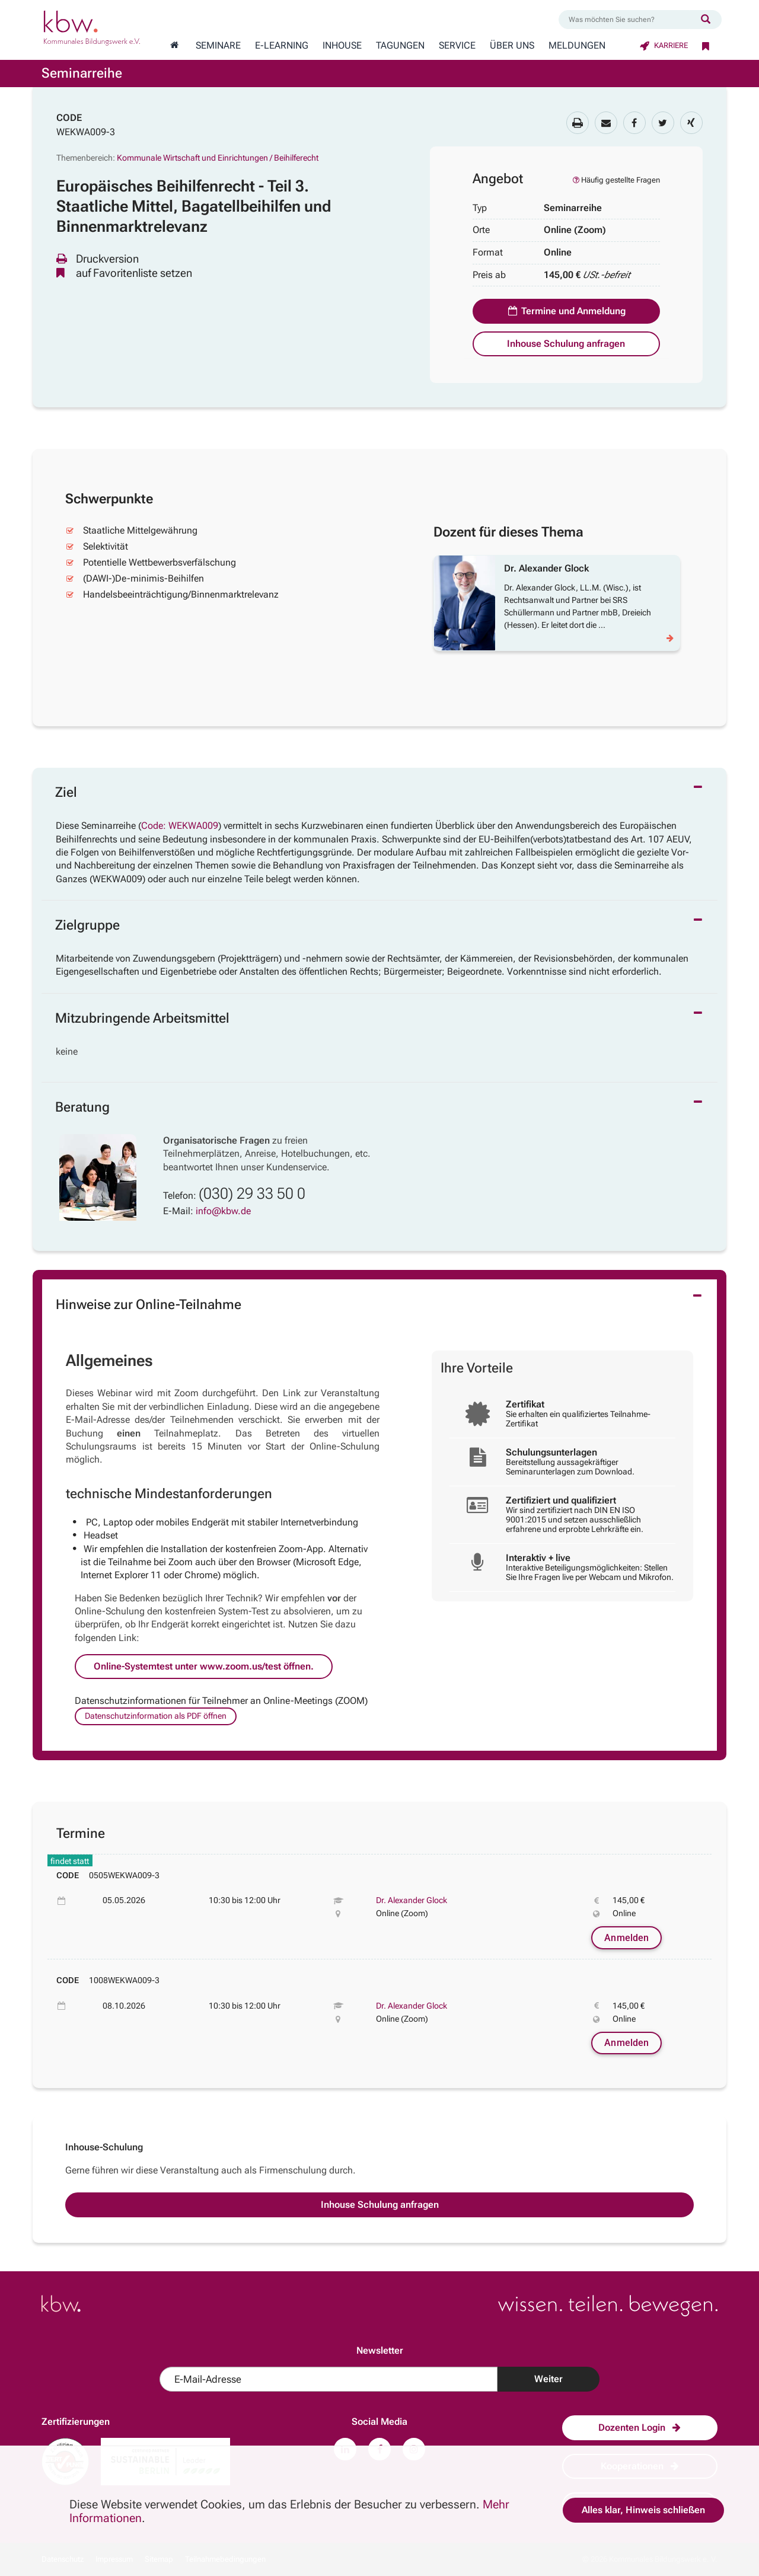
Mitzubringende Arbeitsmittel (142, 1018)
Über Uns (512, 45)
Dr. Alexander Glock (411, 1900)
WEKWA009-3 (85, 132)
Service (457, 45)
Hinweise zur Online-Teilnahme (148, 1305)
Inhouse (342, 45)
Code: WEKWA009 (179, 825)
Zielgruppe (87, 925)
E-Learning (281, 45)
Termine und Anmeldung (566, 311)
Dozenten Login (639, 2427)
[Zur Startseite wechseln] (174, 46)
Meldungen (576, 45)
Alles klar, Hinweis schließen (643, 2510)
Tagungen (400, 45)
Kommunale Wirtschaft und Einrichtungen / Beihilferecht (217, 157)
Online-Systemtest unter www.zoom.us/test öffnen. (204, 1666)
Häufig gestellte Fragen (615, 179)
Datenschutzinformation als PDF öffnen (156, 1715)
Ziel (66, 792)
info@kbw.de (223, 1211)
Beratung (82, 1107)
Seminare (218, 45)
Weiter (548, 2379)
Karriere (664, 45)
